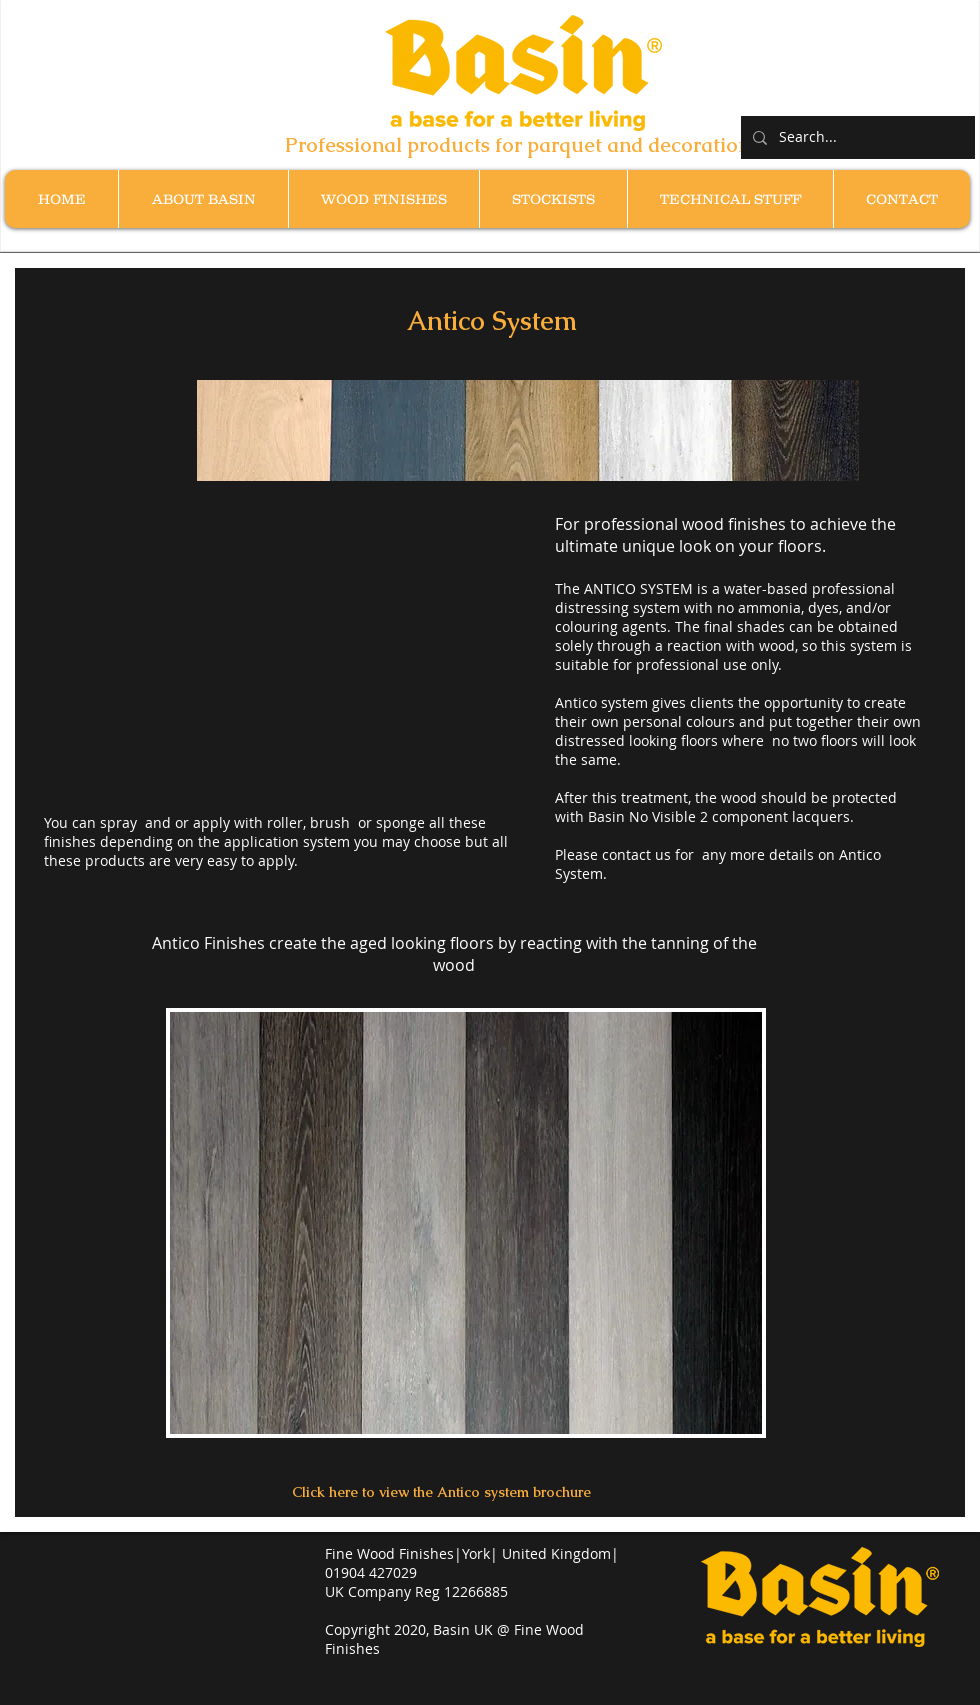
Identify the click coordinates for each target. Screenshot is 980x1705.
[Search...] (856, 137)
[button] (383, 199)
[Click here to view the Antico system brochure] (441, 1493)
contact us (636, 854)
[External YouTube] (289, 651)
